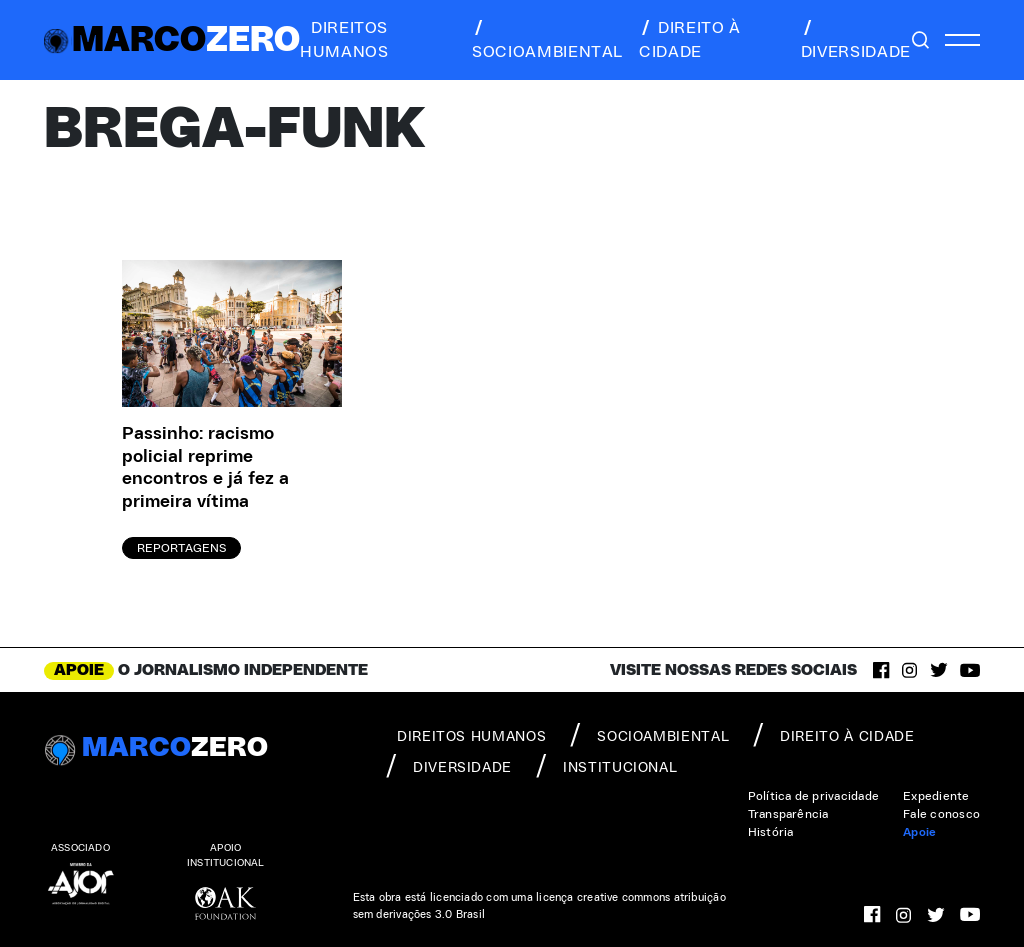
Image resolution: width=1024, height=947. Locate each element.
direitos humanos (344, 40)
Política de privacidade (814, 796)
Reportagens (181, 548)
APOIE (79, 670)
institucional (606, 766)
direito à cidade (690, 40)
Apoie (919, 832)
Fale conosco (941, 814)
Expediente (936, 796)
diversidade (856, 40)
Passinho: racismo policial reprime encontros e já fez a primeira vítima (205, 468)
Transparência (788, 814)
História (771, 832)
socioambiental (547, 40)
